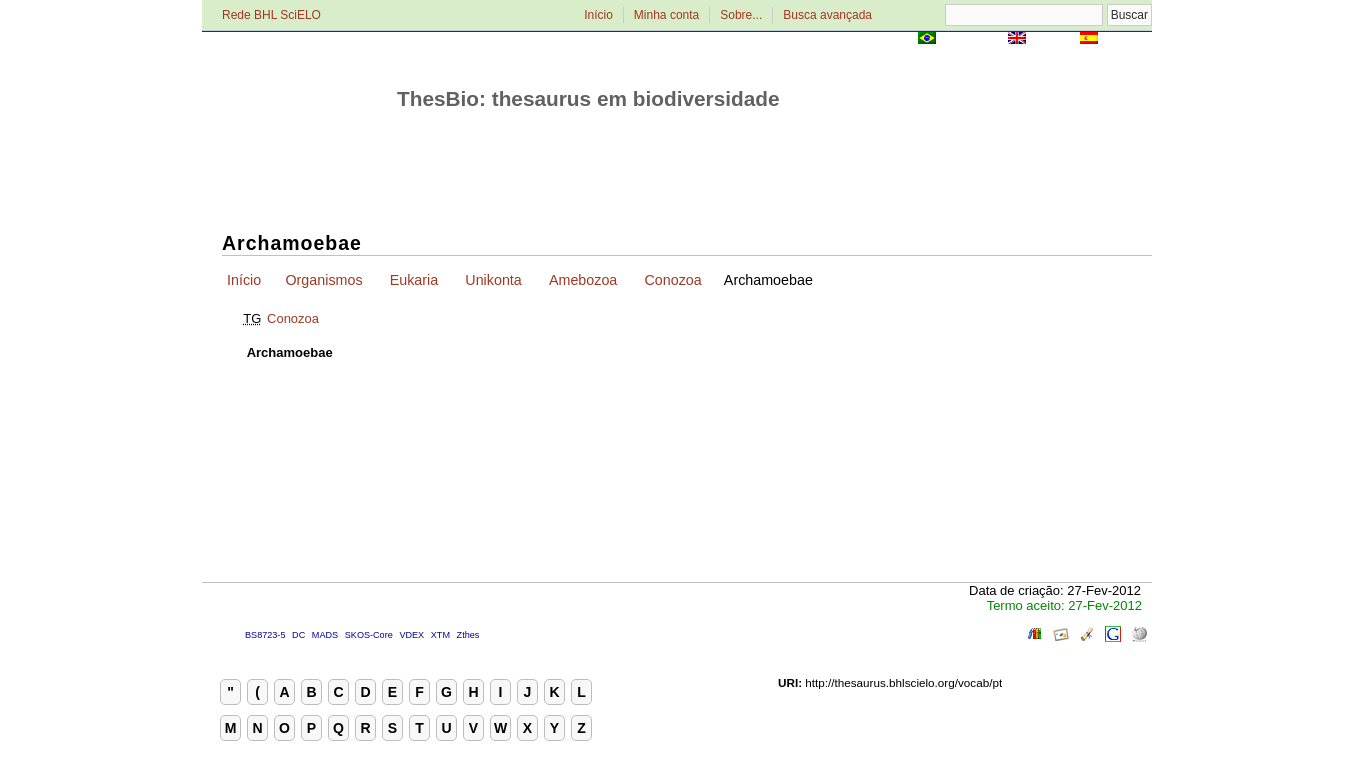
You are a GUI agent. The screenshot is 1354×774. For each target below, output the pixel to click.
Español (1126, 39)
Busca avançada (827, 15)
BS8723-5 (265, 635)
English (1052, 39)
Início (598, 15)
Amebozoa (583, 280)
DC (298, 635)
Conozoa (672, 280)
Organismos (323, 280)
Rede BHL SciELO (271, 15)
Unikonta (493, 280)
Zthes (468, 635)
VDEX (411, 635)
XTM (440, 635)
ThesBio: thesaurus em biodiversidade (588, 98)
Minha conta (666, 15)
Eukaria (414, 280)
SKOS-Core (369, 635)
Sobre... (741, 15)
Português (972, 39)
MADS (325, 635)
